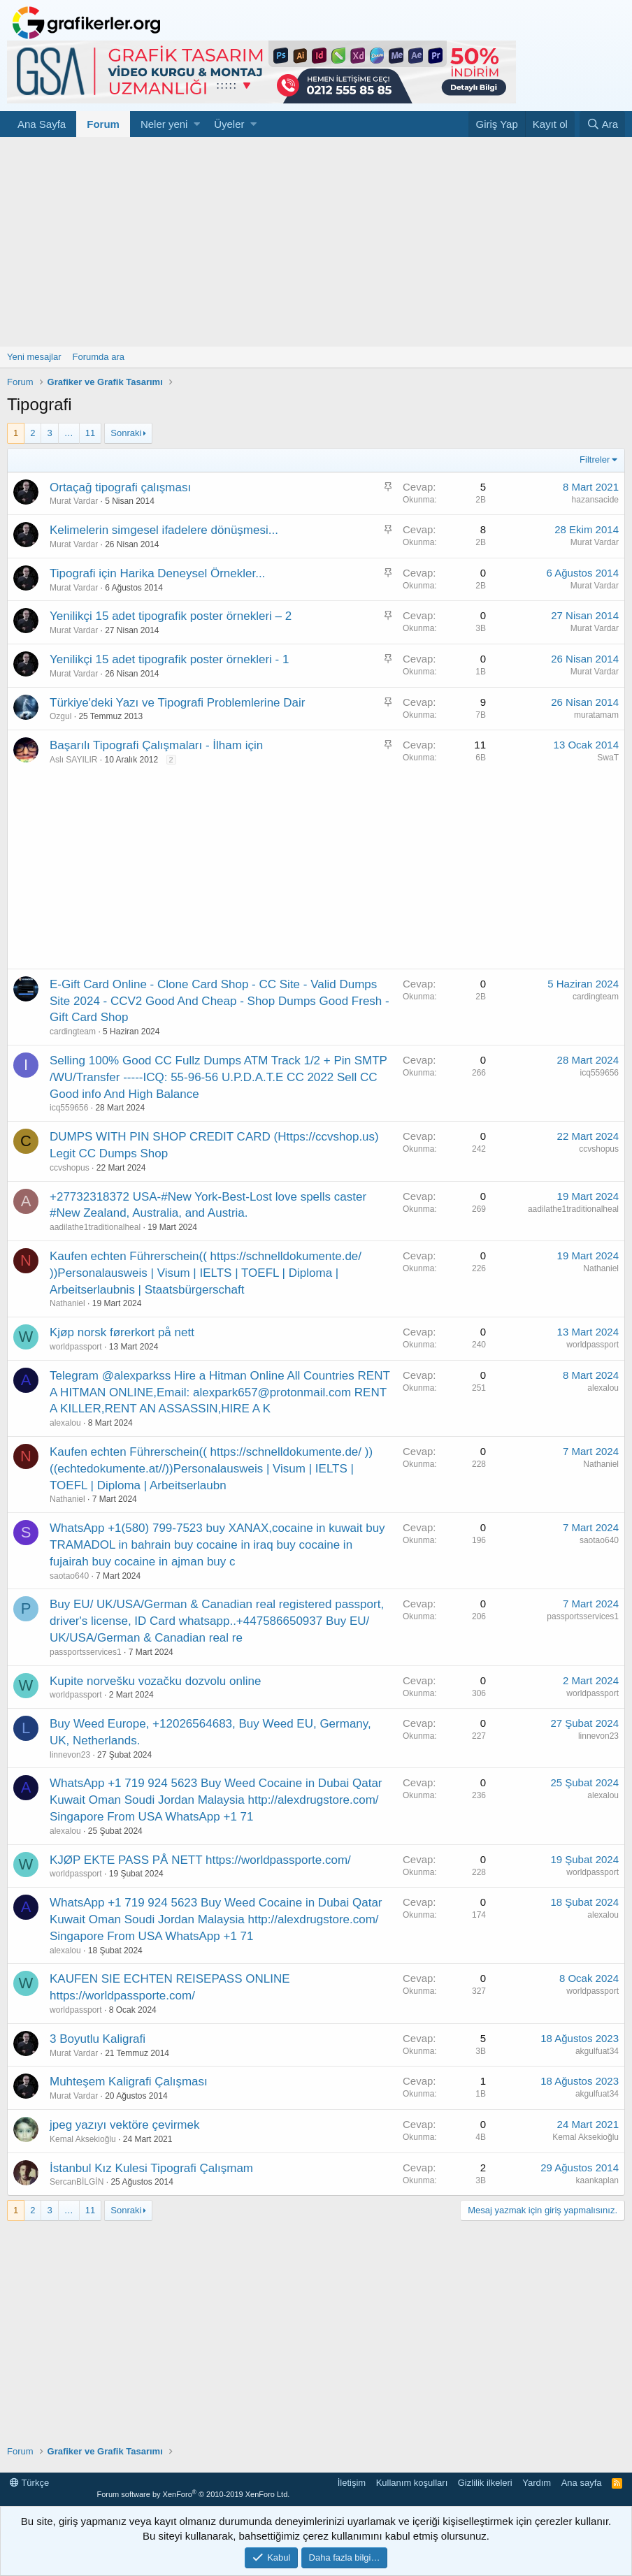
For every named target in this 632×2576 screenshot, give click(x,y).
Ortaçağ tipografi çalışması (120, 487)
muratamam (596, 715)
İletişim (352, 2482)
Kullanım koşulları (412, 2482)
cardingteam (73, 1031)
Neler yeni (164, 124)
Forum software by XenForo (192, 2494)
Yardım (536, 2482)
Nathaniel (67, 1303)
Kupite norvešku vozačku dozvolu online (155, 1681)
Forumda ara (98, 357)
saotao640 (69, 1576)
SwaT (608, 757)
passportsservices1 (86, 1652)
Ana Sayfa (41, 124)
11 (90, 433)
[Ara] (602, 124)
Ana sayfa (581, 2482)
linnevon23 (70, 1755)
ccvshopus (69, 1168)
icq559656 (69, 1108)
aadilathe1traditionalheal (95, 1227)
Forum (103, 124)
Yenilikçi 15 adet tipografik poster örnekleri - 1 (169, 659)
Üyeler (229, 124)
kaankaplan (597, 2180)
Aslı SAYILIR (73, 760)
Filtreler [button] (595, 459)
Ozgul (60, 716)
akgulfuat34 (597, 2051)
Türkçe (29, 2482)
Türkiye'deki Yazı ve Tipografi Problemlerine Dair (177, 702)
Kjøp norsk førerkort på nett (122, 1332)
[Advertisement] (316, 242)
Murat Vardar (74, 501)
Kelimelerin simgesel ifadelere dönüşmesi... (164, 530)
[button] (196, 124)
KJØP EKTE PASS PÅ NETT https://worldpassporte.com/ (200, 1860)
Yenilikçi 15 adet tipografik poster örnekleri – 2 (171, 616)
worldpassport (76, 1347)
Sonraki (125, 433)
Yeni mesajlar (34, 357)
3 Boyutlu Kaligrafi (97, 2039)
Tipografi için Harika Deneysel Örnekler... (157, 573)
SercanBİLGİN (76, 2182)
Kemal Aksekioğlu (83, 2139)
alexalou (65, 1423)
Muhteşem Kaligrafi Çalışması (129, 2081)
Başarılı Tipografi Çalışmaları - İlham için (156, 745)
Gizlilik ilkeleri (485, 2482)
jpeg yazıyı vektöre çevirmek (124, 2125)
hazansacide (595, 500)
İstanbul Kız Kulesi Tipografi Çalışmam (151, 2168)
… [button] (68, 433)
